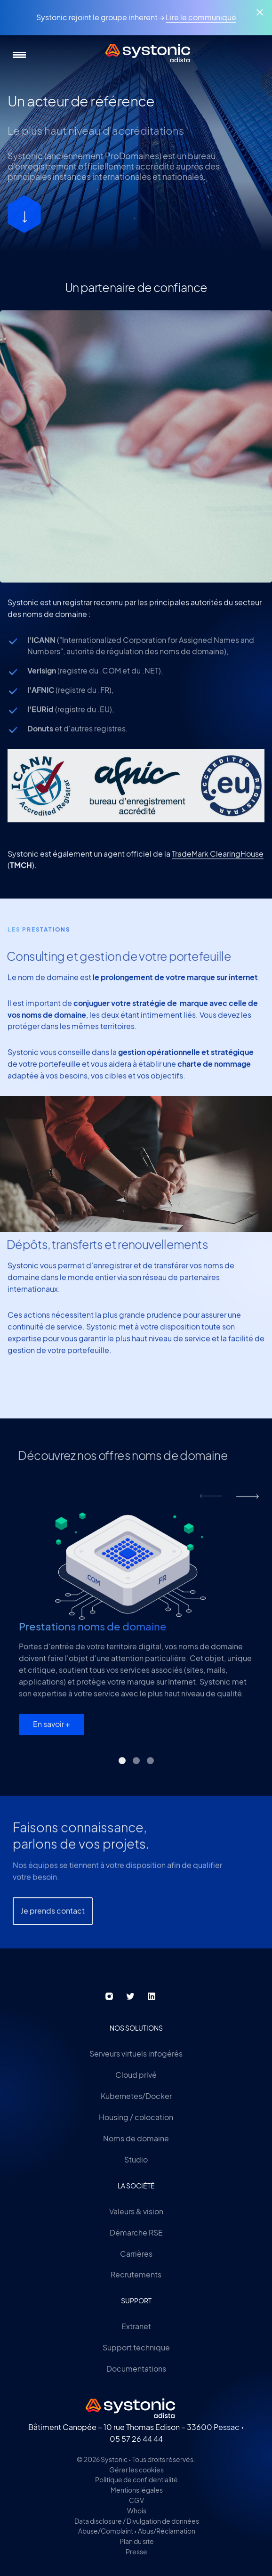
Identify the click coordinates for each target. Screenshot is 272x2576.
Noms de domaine (136, 2138)
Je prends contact (53, 1935)
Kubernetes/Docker (136, 2096)
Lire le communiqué (201, 17)
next (247, 1503)
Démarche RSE (136, 2232)
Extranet (136, 2326)
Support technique (136, 2347)
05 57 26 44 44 (136, 2439)
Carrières (136, 2254)
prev (211, 1503)
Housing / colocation (136, 2117)
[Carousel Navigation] (229, 1503)
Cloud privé (136, 2075)
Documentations (136, 2368)
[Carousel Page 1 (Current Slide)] (122, 1768)
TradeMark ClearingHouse (218, 861)
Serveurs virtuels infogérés (136, 2053)
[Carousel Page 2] (136, 1768)
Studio (136, 2159)
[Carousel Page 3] (150, 1768)
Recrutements (136, 2274)
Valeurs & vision (136, 2211)
